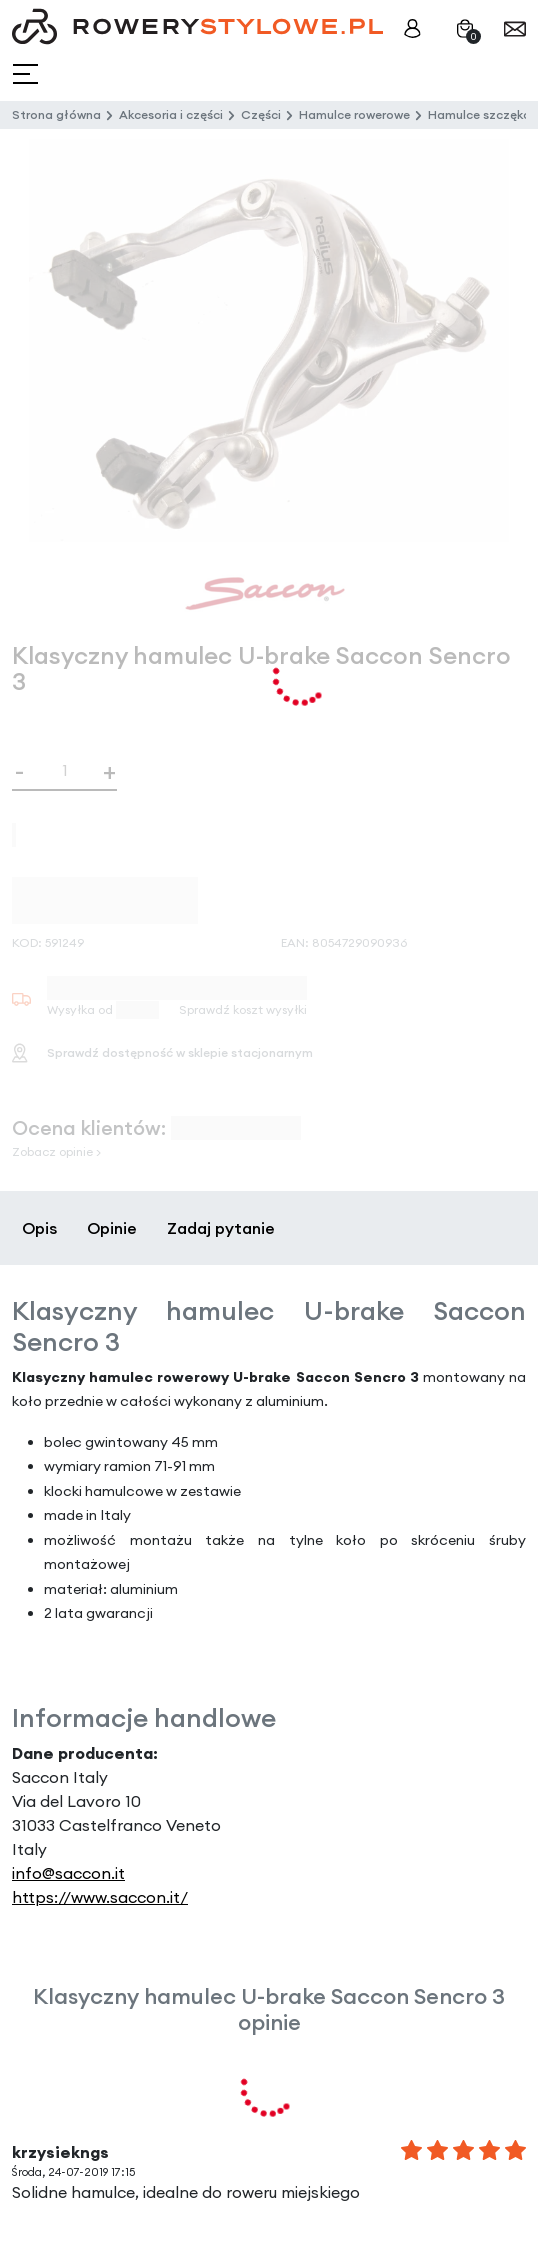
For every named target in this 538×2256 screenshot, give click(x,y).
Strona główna (56, 114)
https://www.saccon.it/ (100, 1897)
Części (261, 114)
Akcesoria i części (171, 114)
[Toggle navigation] (27, 74)
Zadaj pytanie (221, 1228)
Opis (39, 1228)
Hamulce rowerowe (354, 114)
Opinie (112, 1228)
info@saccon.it (68, 1873)
